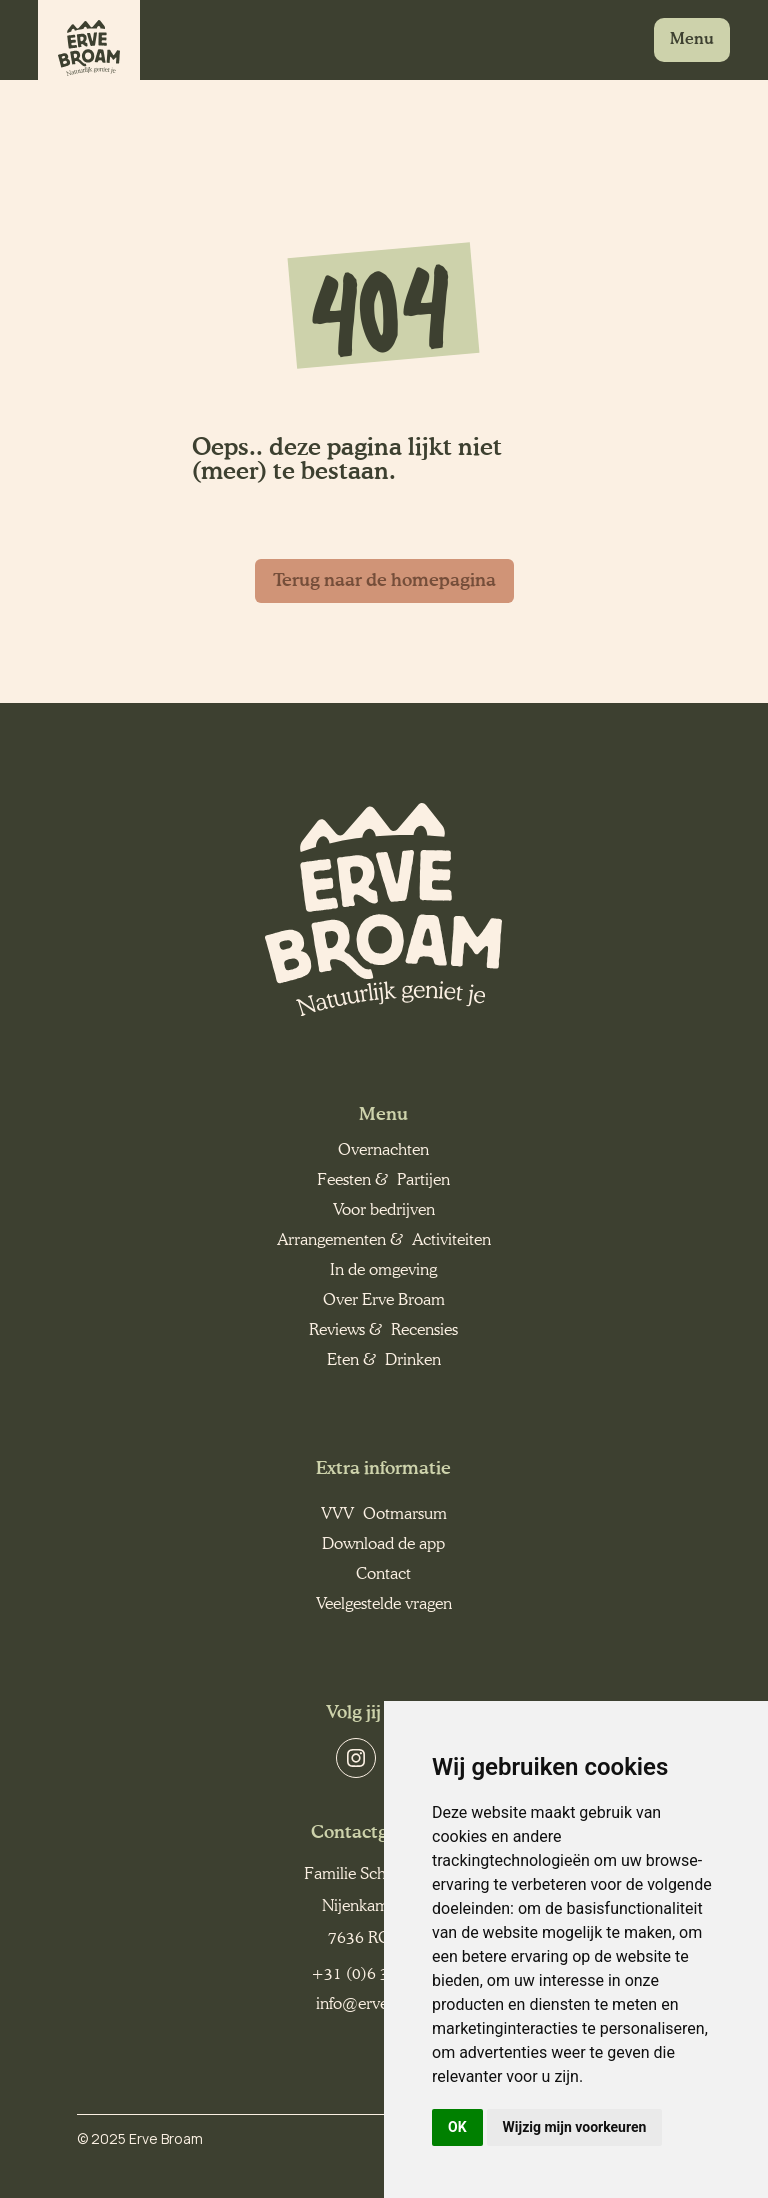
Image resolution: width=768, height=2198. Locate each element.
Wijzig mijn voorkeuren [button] (575, 2127)
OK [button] (457, 2127)
